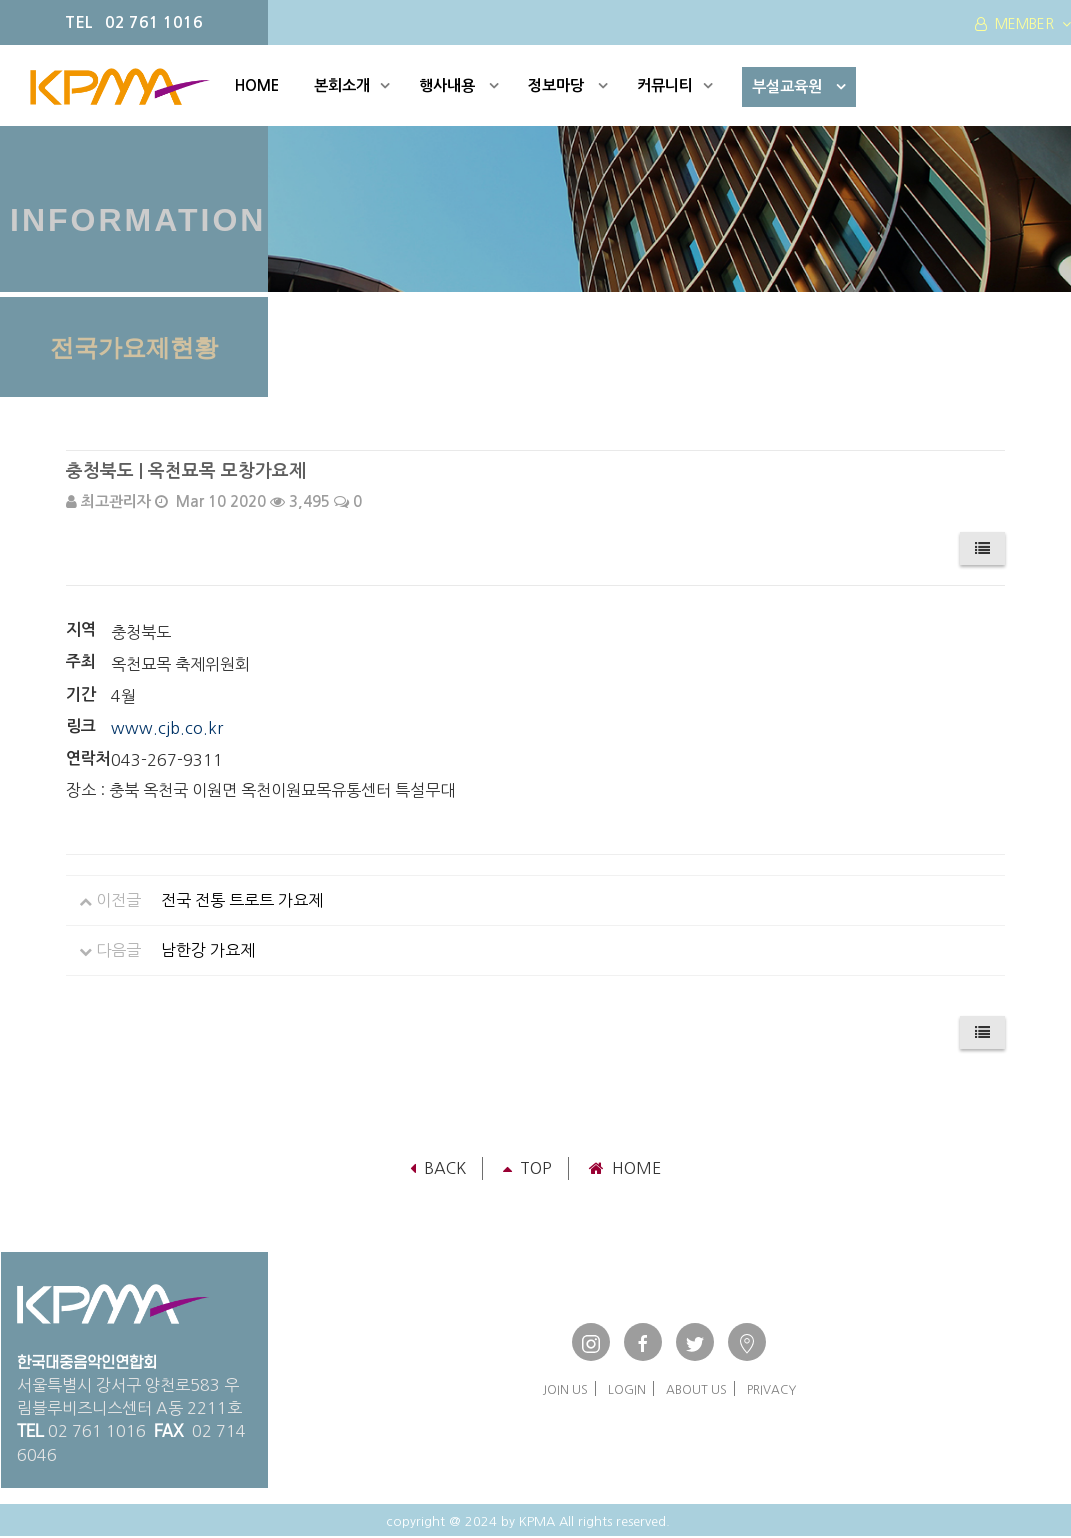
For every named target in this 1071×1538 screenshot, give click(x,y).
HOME (257, 85)
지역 (81, 629)
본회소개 (352, 85)
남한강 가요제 (208, 950)
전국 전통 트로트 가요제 (242, 900)
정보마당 (568, 85)
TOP (527, 1168)
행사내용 (459, 85)
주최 (81, 661)
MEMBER (1023, 24)
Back (438, 1168)
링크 (81, 726)
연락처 (88, 758)
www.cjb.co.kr (167, 728)
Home (625, 1168)
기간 (81, 694)
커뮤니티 (675, 85)
